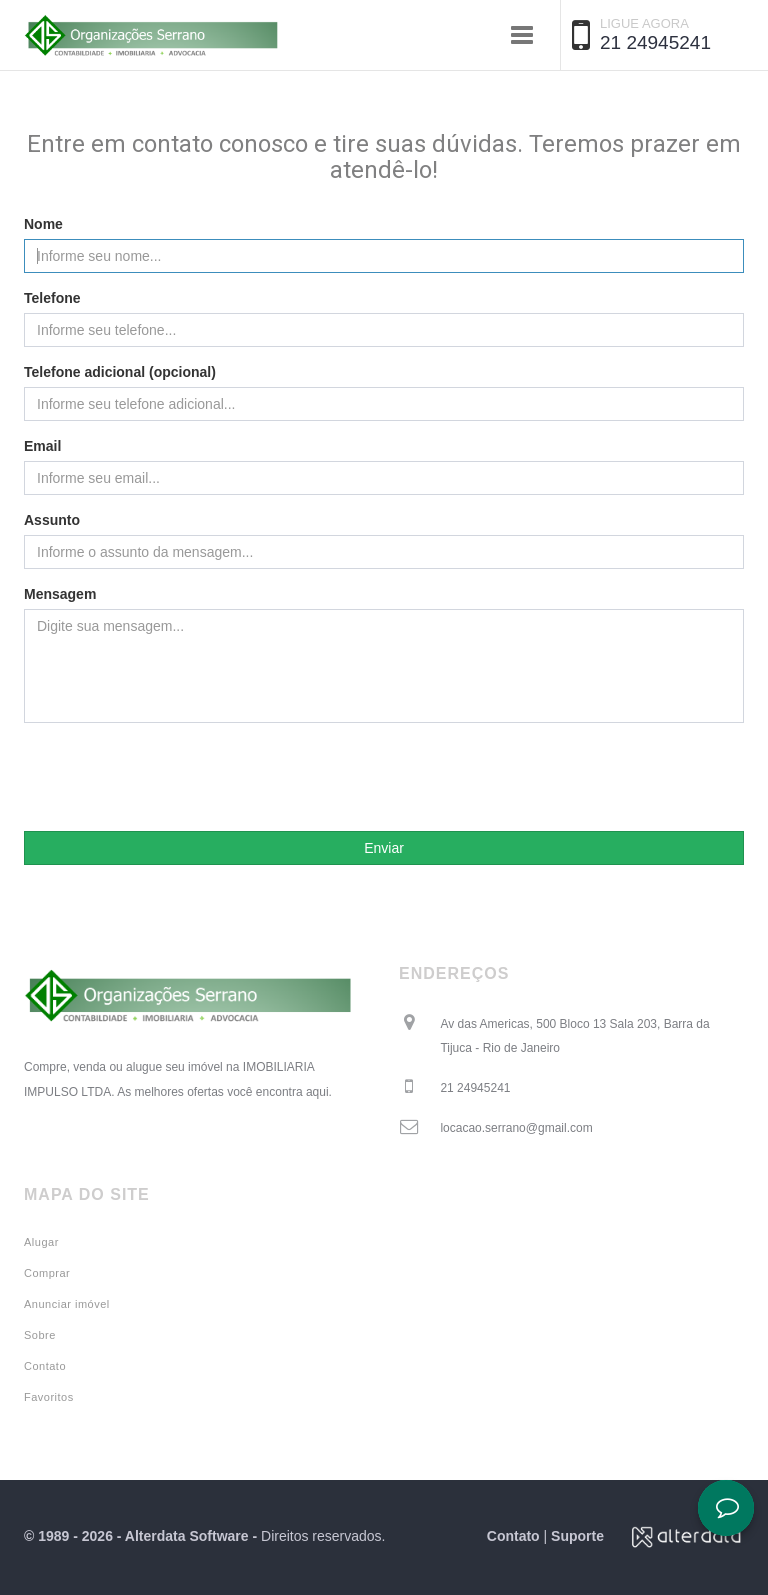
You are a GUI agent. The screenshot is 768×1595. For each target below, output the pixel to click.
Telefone (52, 298)
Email (42, 446)
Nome (43, 224)
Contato (45, 1366)
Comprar (47, 1273)
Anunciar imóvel (67, 1304)
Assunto (52, 520)
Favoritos (49, 1397)
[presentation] (384, 777)
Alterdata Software (187, 1536)
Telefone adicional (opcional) (120, 372)
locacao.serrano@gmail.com (516, 1128)
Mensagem (60, 594)
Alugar (41, 1242)
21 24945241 (655, 42)
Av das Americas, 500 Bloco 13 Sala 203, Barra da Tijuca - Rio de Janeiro (574, 1036)
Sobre (40, 1335)
